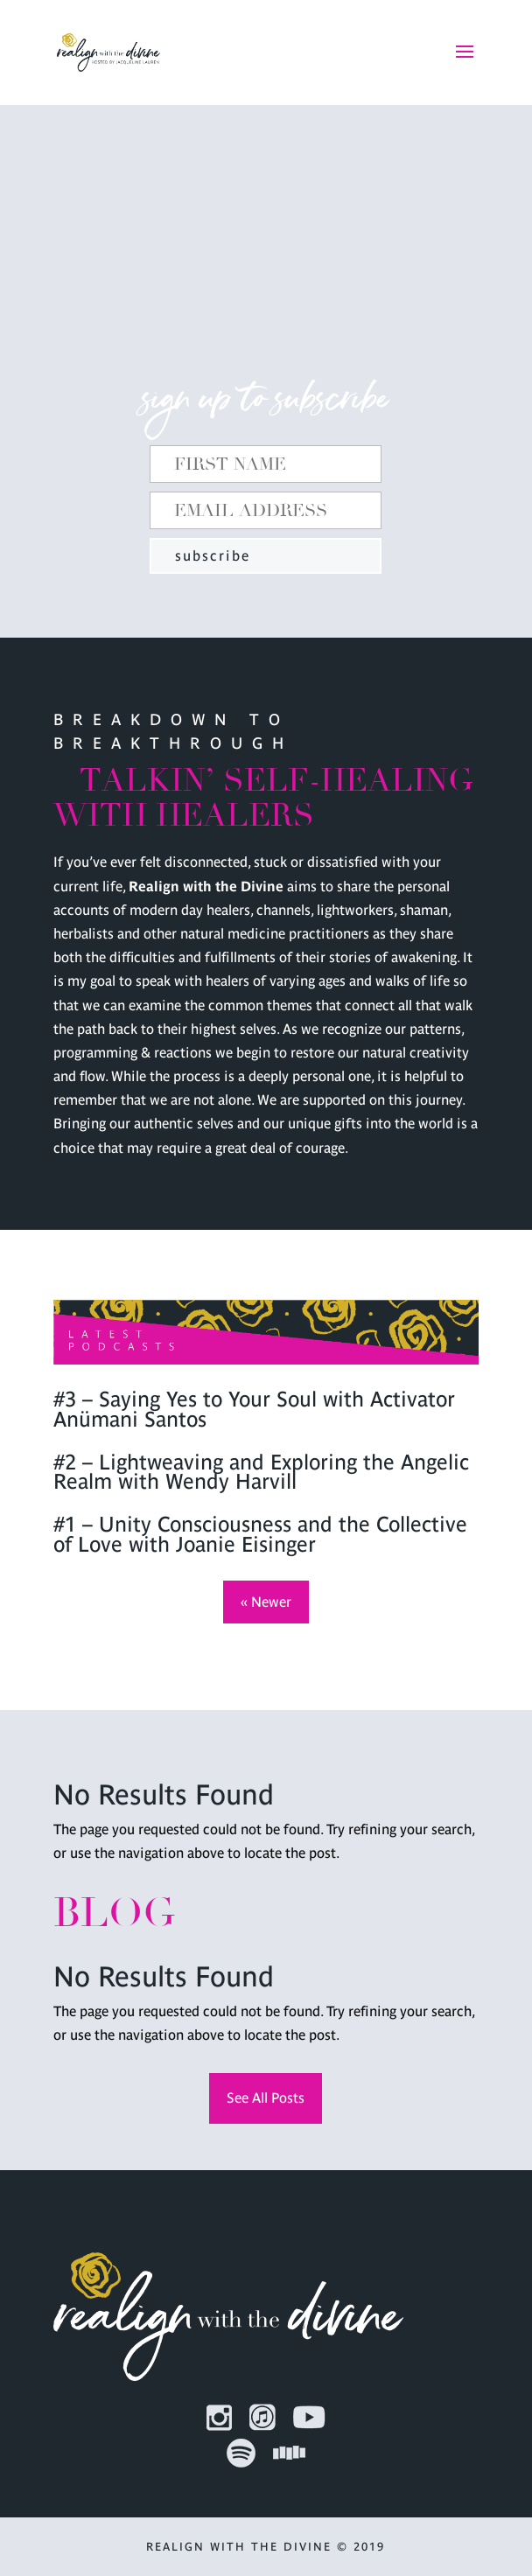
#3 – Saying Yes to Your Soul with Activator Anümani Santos (254, 1408)
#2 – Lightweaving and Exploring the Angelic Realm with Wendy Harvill (261, 1471)
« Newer (266, 1602)
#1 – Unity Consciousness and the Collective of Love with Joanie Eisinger (260, 1533)
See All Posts (265, 2098)
